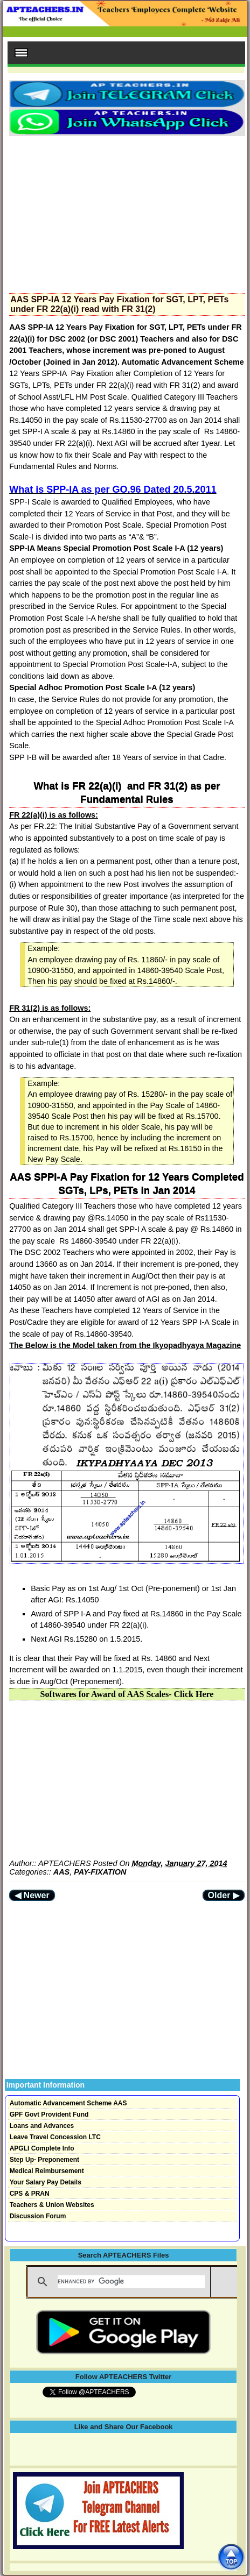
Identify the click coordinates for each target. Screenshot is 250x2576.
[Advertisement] (127, 211)
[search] (131, 2281)
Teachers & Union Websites (52, 2205)
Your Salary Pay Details (45, 2182)
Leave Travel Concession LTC (55, 2137)
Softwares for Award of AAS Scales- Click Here (127, 1694)
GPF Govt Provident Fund (49, 2114)
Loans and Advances (42, 2126)
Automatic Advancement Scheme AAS (68, 2103)
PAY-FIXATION (100, 1872)
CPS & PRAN (30, 2193)
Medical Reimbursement (47, 2171)
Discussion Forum (38, 2216)
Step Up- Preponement (44, 2159)
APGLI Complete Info (42, 2148)
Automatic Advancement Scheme (182, 362)
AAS (61, 1872)
